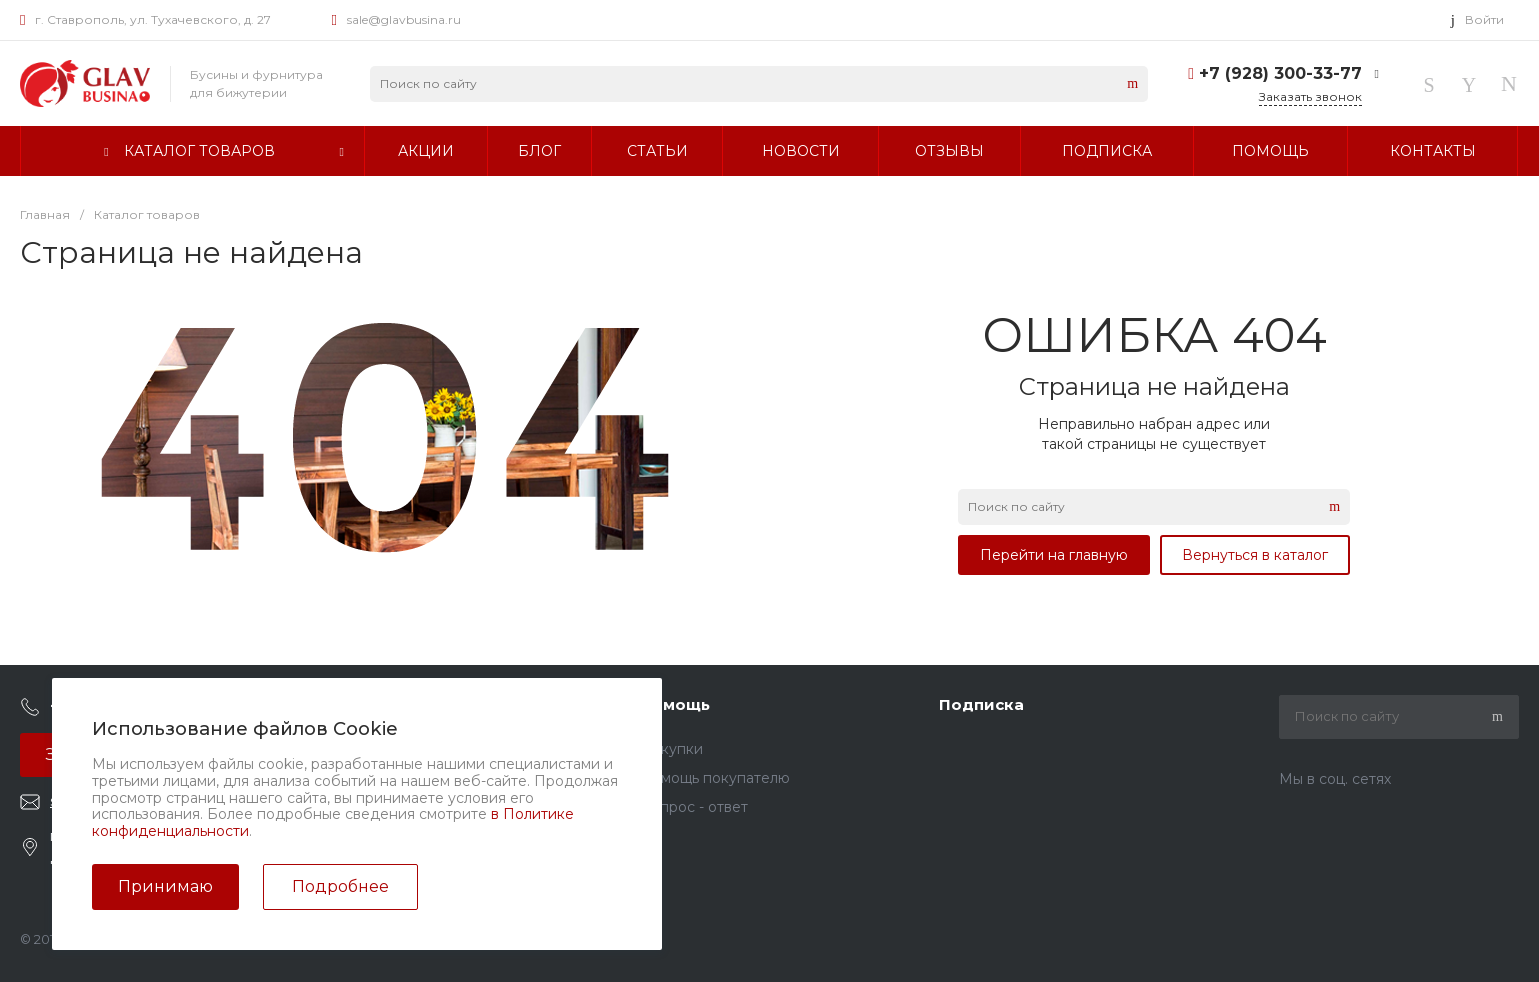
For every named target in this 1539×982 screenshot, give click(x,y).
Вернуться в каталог (1255, 555)
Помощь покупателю (715, 778)
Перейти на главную (1054, 555)
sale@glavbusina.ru (404, 19)
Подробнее (340, 886)
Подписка (981, 704)
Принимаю (165, 886)
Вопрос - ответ (694, 807)
